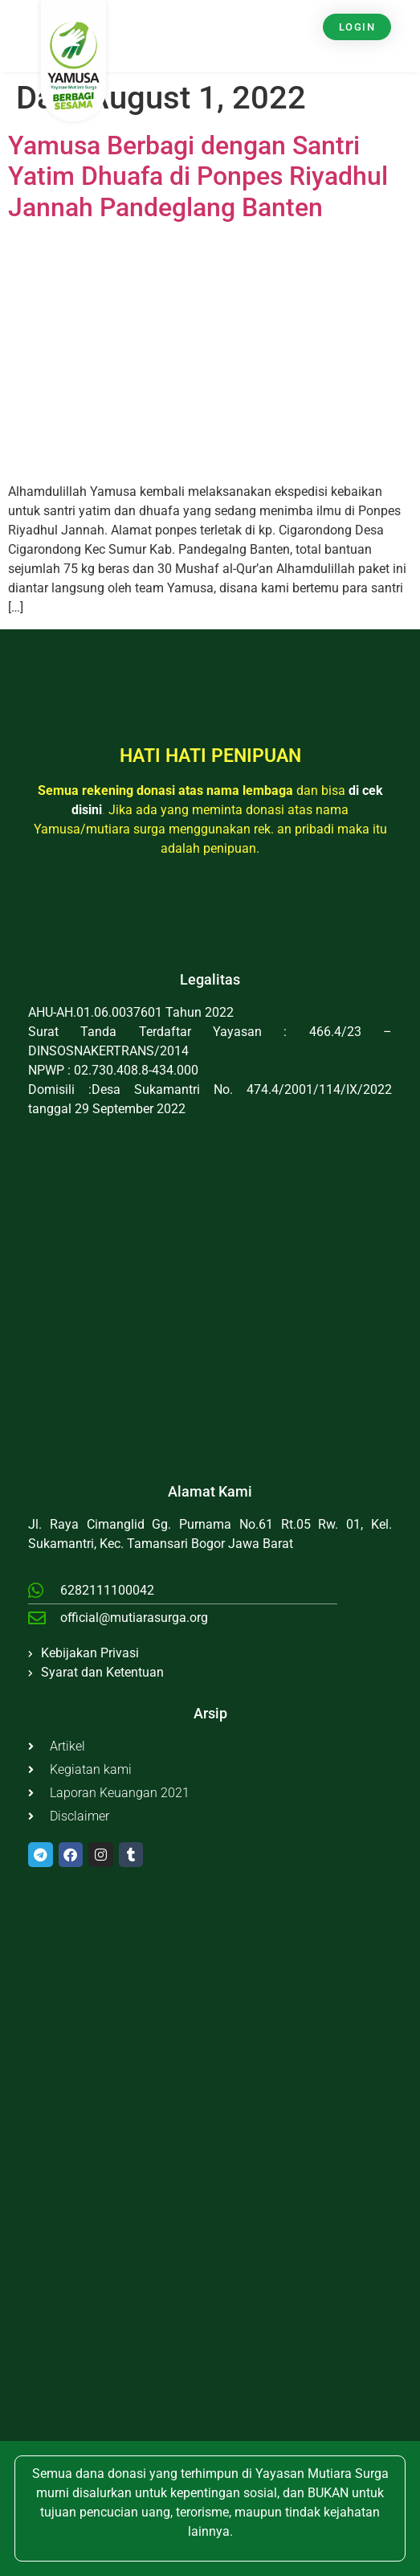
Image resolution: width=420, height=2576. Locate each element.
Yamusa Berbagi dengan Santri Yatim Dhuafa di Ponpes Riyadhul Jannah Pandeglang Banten (198, 176)
